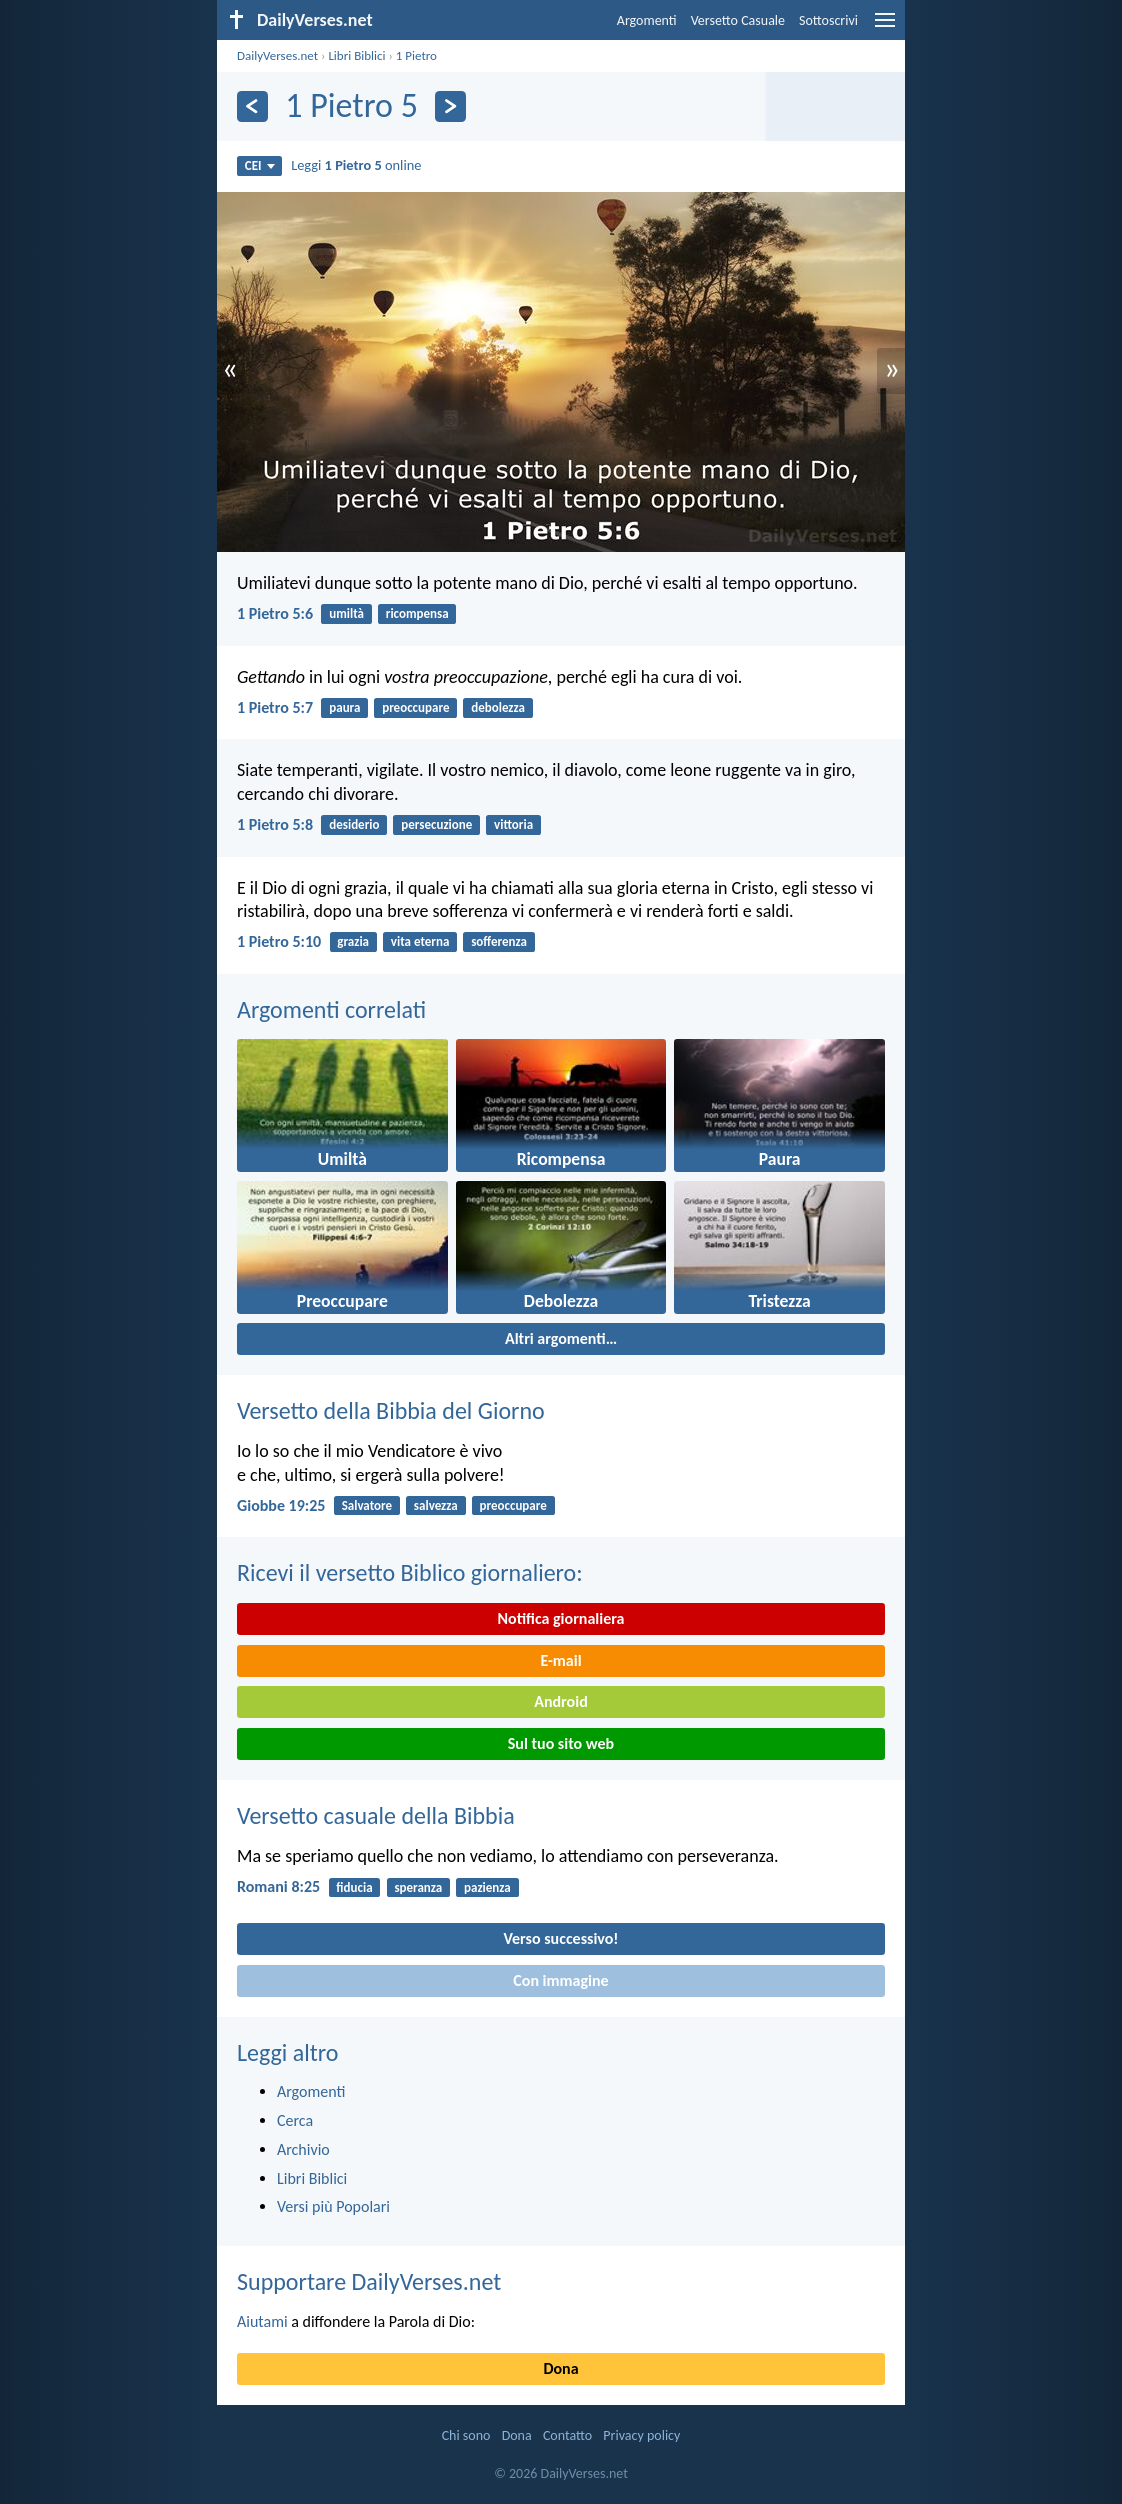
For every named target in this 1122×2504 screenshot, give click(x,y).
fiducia (354, 1887)
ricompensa (417, 613)
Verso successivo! (560, 1938)
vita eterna (420, 941)
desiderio (354, 824)
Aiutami (262, 2321)
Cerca (295, 2120)
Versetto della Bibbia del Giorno (391, 1410)
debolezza (498, 707)
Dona (560, 2368)
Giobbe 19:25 (281, 1505)
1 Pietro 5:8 (275, 824)
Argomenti (647, 20)
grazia (353, 941)
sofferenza (499, 941)
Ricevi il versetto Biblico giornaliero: (410, 1572)
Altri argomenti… (561, 1338)
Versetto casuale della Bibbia (376, 1815)
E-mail (560, 1660)
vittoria (513, 824)
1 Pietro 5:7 (275, 707)
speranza (418, 1887)
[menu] (885, 27)
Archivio (303, 2149)
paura (344, 707)
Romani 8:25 (278, 1886)
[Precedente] (252, 106)
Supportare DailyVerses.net (369, 2281)
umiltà (346, 613)
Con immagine (560, 1980)
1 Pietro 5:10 (279, 941)
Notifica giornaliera (561, 1618)
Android (560, 1701)
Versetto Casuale (738, 20)
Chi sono (466, 2435)
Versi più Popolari (333, 2206)
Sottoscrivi (828, 20)
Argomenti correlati (331, 1009)
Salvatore (367, 1505)
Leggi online (356, 165)
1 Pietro (416, 55)
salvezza (436, 1505)
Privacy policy (641, 2435)
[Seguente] (450, 106)
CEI (260, 165)
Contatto (567, 2435)
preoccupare (415, 707)
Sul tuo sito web (561, 1743)
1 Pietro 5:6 (275, 613)
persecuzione (436, 824)
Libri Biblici (356, 55)
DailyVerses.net (277, 55)
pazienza (487, 1887)
